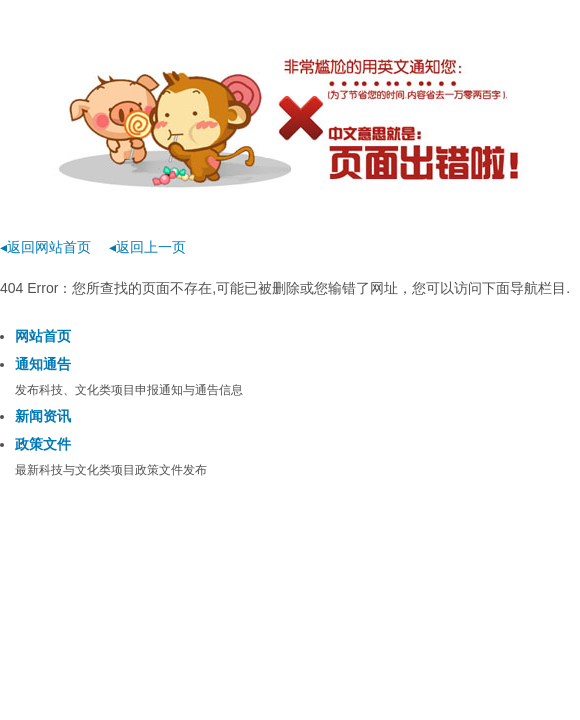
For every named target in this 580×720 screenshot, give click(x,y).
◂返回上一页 (147, 247)
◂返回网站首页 (45, 247)
